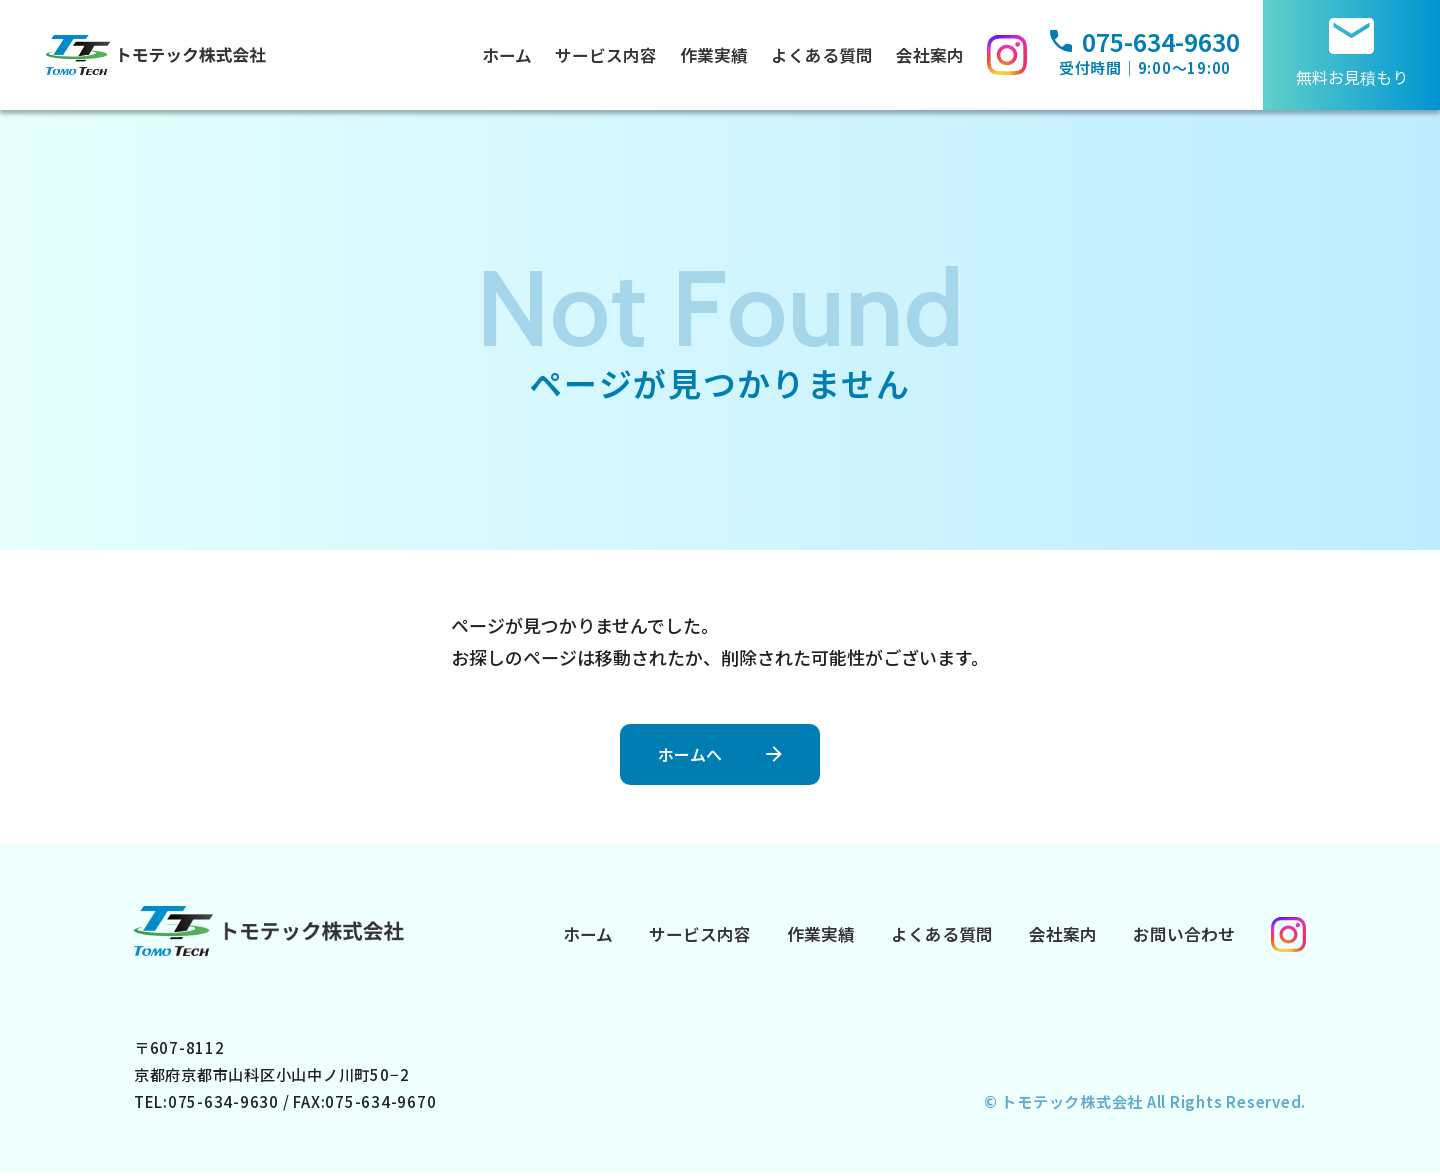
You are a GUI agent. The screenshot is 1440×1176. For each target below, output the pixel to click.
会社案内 (935, 55)
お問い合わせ (1184, 934)
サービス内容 (611, 55)
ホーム (512, 55)
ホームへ (683, 751)
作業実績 (719, 55)
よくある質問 (827, 55)
